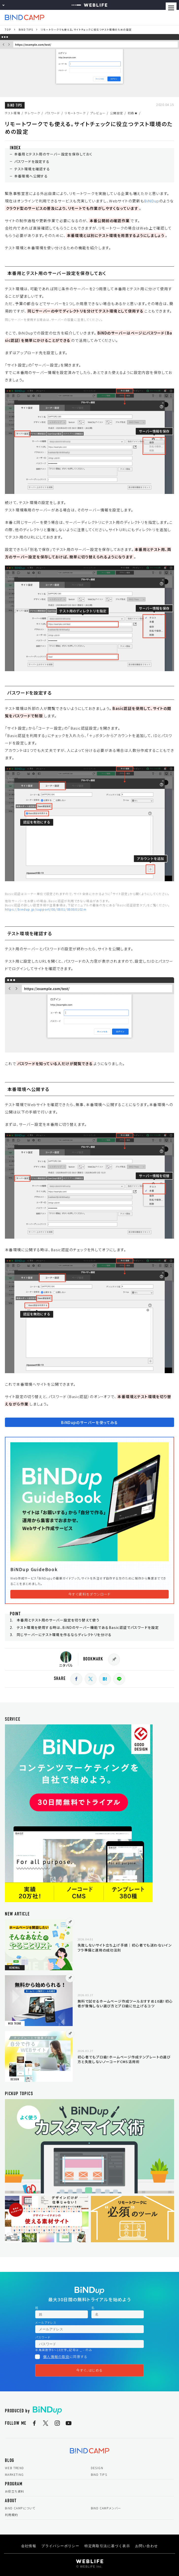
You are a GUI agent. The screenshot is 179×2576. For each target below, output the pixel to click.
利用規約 (11, 2515)
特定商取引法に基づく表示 (107, 2546)
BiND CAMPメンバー (106, 2508)
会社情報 (28, 2546)
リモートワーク (75, 113)
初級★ (133, 113)
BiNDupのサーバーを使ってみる (89, 1422)
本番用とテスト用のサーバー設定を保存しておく (53, 154)
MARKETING (14, 2474)
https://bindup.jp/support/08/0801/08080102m (45, 909)
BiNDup (151, 200)
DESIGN (97, 2468)
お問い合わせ (146, 2546)
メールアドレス (45, 2322)
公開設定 (116, 113)
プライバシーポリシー (60, 2546)
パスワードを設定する (32, 161)
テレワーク (32, 113)
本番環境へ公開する (31, 176)
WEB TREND (14, 2468)
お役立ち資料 (14, 2491)
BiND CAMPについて (20, 2508)
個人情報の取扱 (56, 2356)
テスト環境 (12, 113)
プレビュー (97, 113)
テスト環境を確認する (32, 168)
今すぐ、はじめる (89, 2370)
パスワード (52, 113)
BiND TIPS (14, 106)
